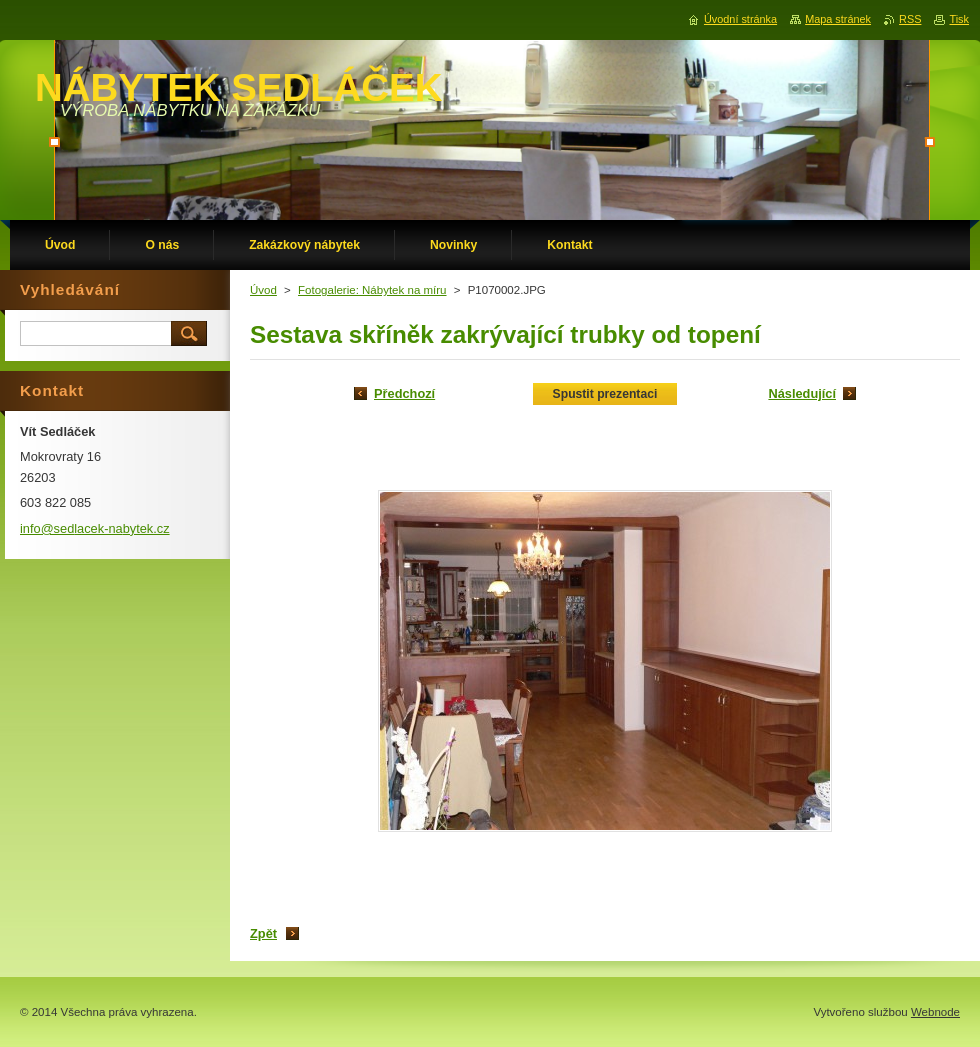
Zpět (263, 933)
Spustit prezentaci (605, 394)
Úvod (263, 290)
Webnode (935, 1012)
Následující (802, 393)
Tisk (959, 19)
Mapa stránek (838, 19)
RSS (910, 19)
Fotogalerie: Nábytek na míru (372, 290)
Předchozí (404, 393)
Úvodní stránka (740, 19)
